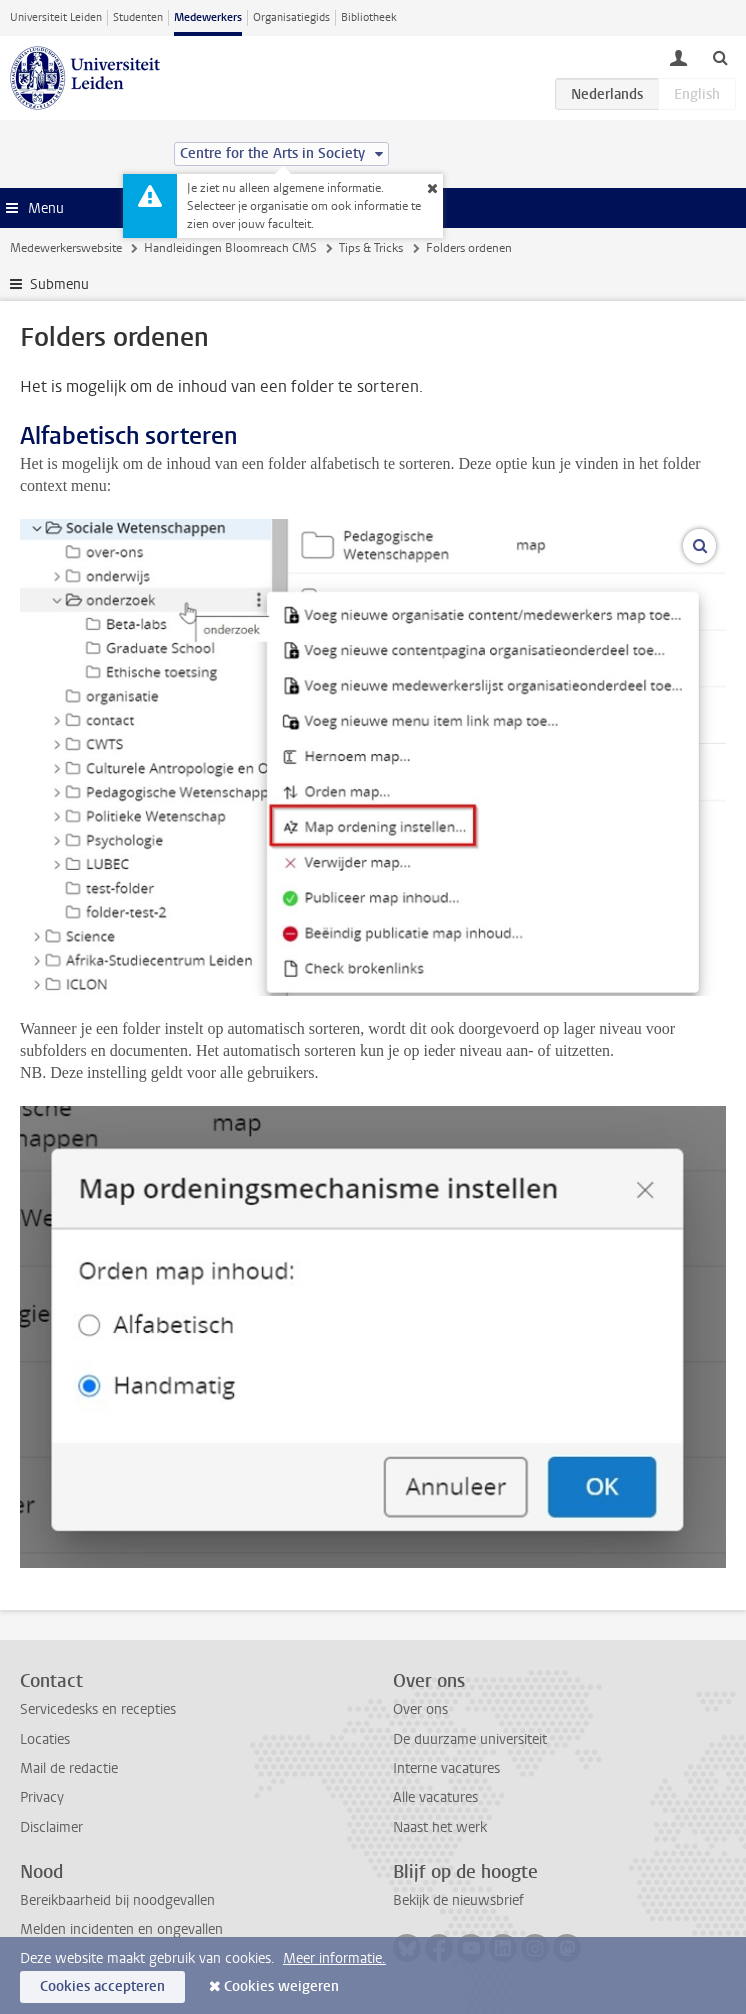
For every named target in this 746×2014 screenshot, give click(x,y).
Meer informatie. (334, 1958)
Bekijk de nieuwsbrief (458, 1900)
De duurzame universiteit (470, 1739)
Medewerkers (208, 17)
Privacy (42, 1797)
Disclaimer (51, 1827)
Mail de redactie (69, 1768)
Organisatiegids (291, 17)
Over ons (420, 1709)
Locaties (45, 1739)
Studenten (138, 17)
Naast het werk (440, 1827)
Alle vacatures (435, 1797)
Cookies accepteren (102, 1986)
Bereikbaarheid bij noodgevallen (117, 1900)
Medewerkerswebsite (66, 248)
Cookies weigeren (281, 1986)
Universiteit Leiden (56, 17)
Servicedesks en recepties (98, 1709)
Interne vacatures (446, 1768)
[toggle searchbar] (720, 57)
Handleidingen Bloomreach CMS (230, 248)
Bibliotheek (369, 17)
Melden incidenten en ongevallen (121, 1929)
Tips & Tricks (371, 248)
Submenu (59, 284)
